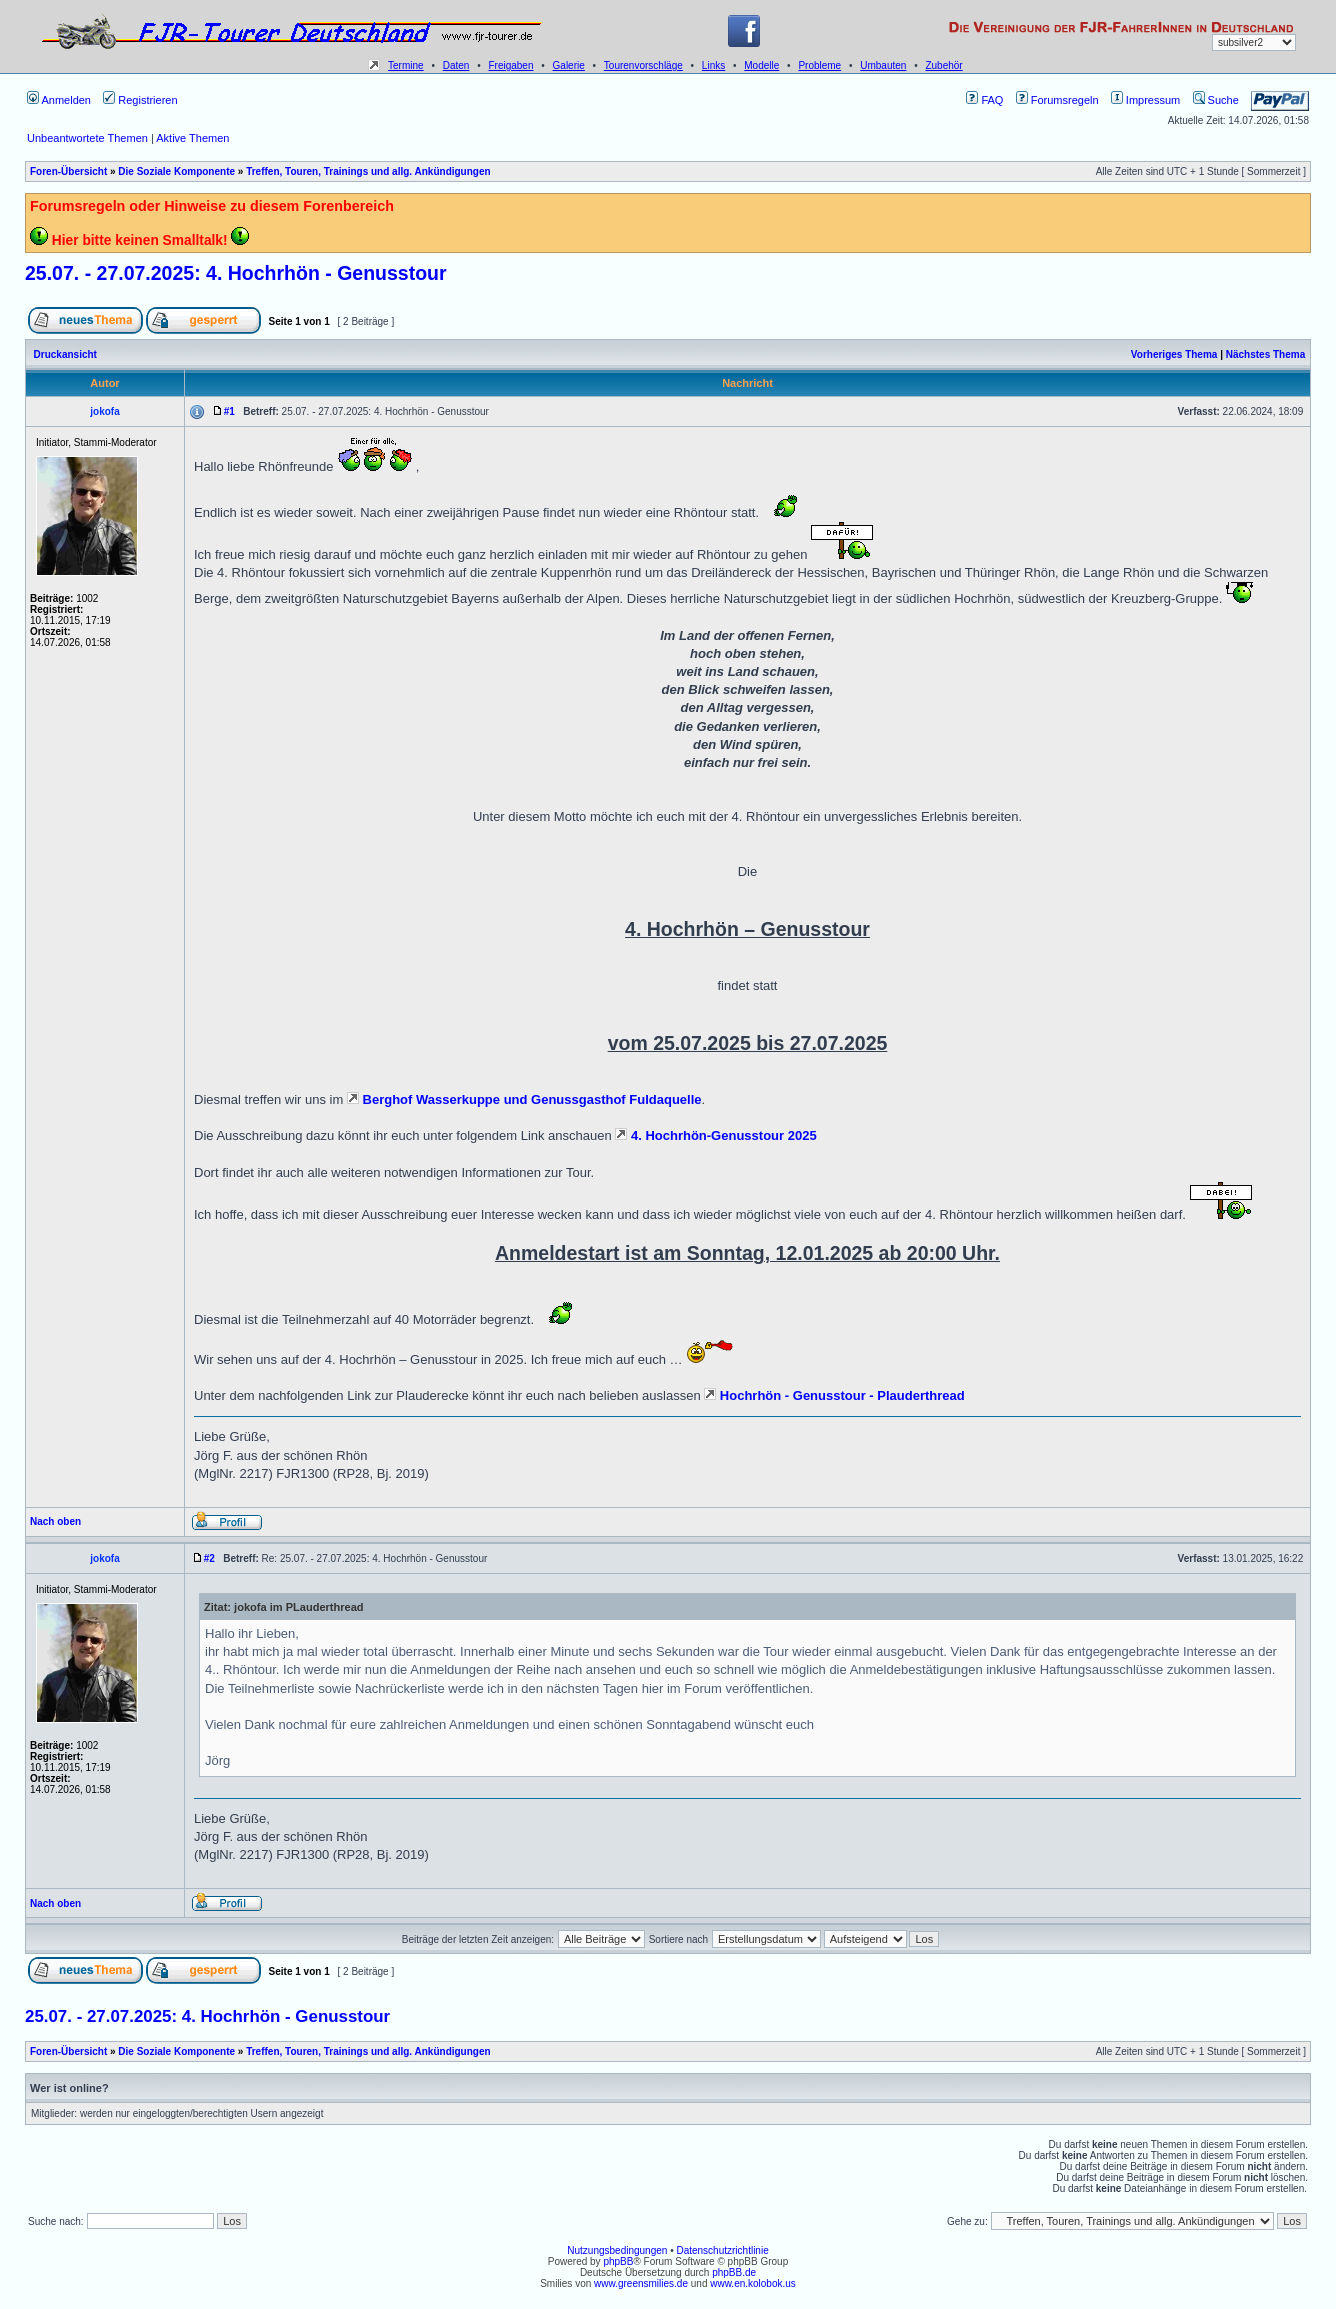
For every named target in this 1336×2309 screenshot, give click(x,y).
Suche (1216, 100)
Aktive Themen (192, 138)
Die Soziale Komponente (176, 171)
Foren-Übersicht (68, 171)
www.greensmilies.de (641, 2283)
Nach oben (55, 1521)
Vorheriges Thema (1174, 354)
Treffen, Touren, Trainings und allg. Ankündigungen (368, 171)
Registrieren (140, 100)
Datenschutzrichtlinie (722, 2250)
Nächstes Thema (1265, 354)
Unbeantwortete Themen (87, 138)
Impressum (1145, 100)
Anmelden (59, 100)
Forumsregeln (1057, 100)
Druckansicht (65, 354)
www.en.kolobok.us (753, 2283)
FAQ (984, 100)
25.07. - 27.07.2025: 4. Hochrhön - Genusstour (236, 273)
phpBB (618, 2261)
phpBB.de (734, 2272)
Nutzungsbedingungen (617, 2250)
